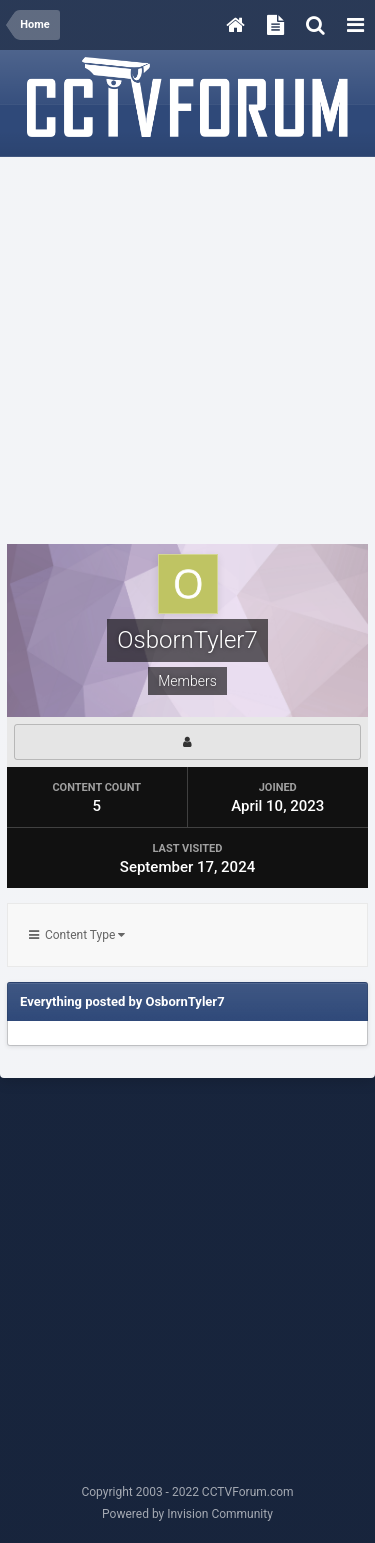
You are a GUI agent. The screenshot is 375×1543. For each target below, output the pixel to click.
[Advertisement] (187, 351)
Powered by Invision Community (187, 1514)
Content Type (77, 935)
